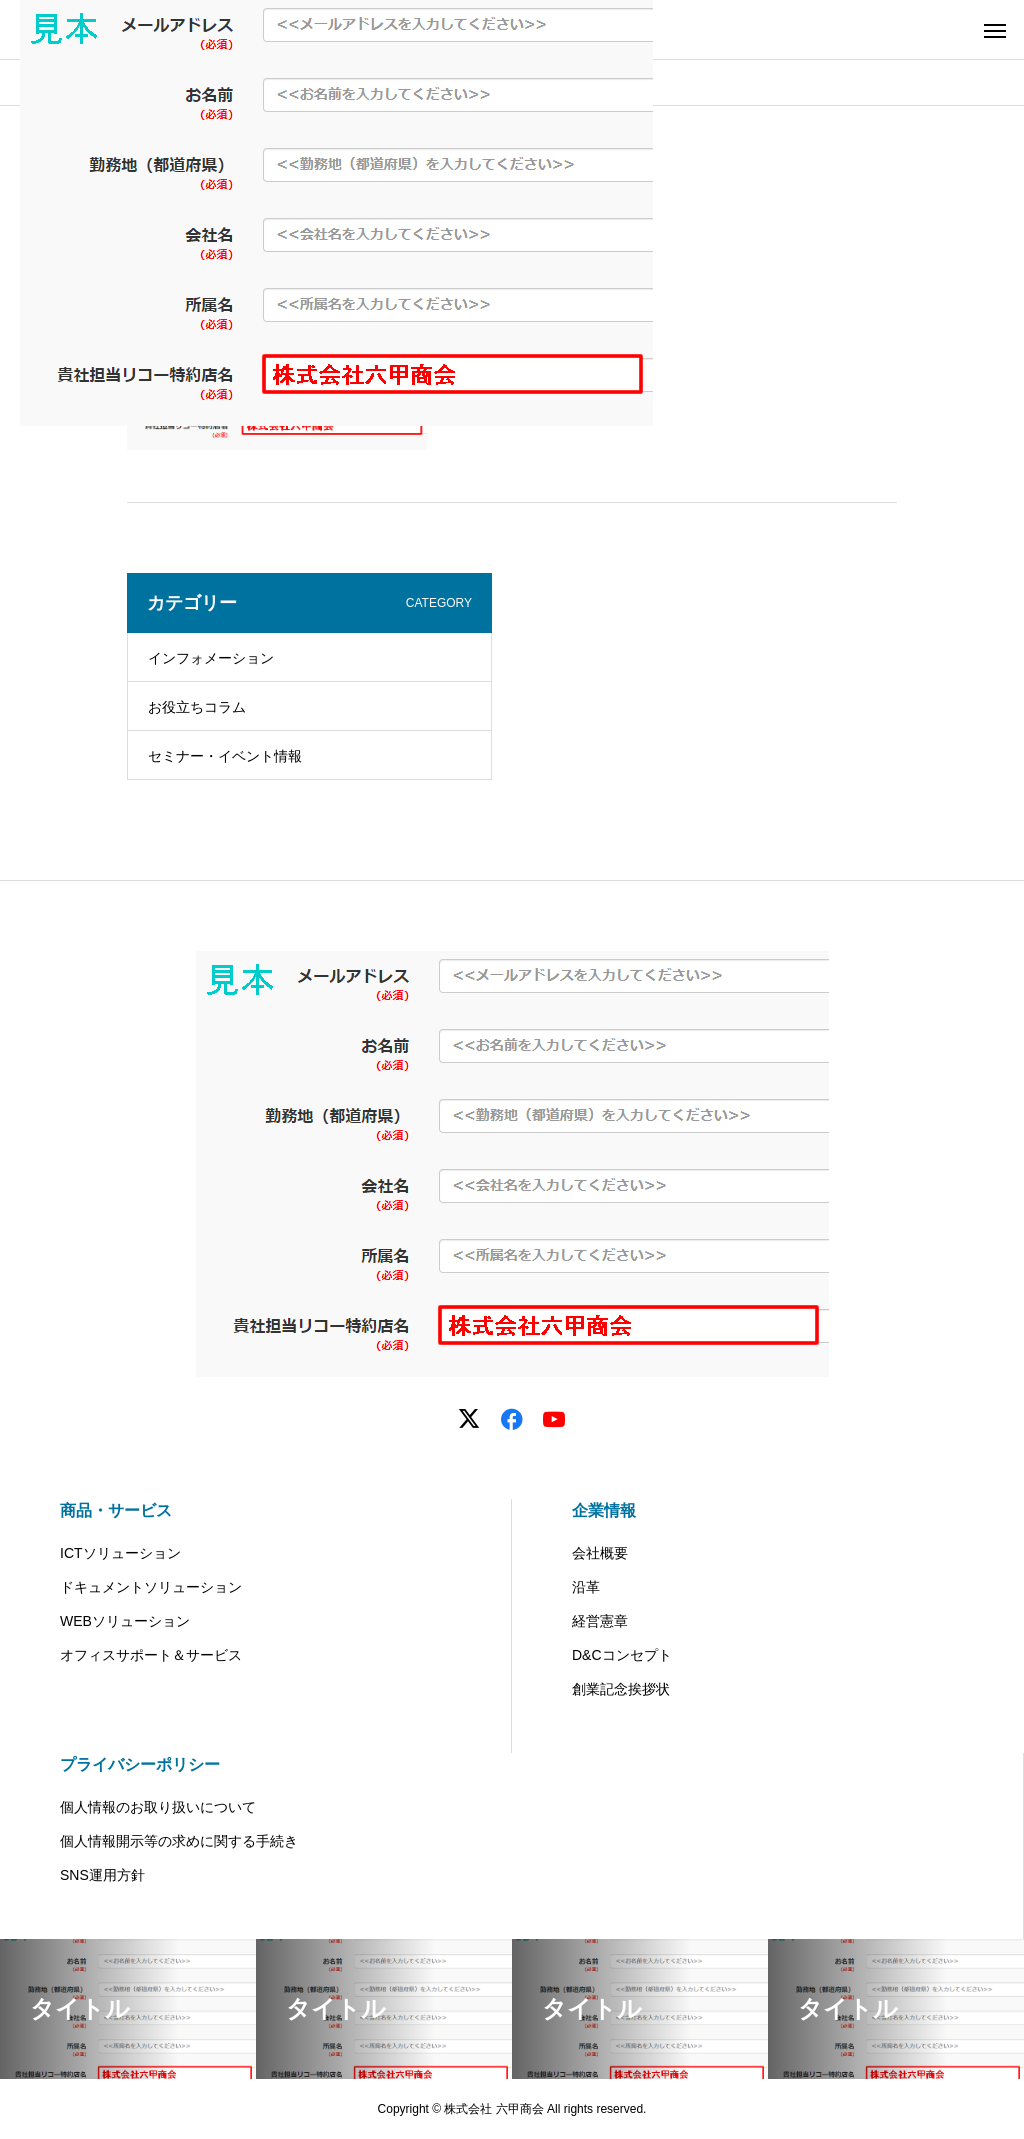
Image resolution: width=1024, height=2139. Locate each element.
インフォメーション (211, 658)
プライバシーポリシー (140, 1764)
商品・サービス (116, 1510)
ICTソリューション (120, 1553)
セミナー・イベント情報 (225, 756)
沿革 (586, 1587)
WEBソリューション (125, 1621)
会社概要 (600, 1553)
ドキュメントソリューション (151, 1587)
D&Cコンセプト (622, 1655)
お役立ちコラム (197, 707)
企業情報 (604, 1510)
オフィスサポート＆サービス (151, 1655)
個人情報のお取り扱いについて (158, 1807)
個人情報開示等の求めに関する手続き (179, 1841)
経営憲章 (600, 1621)
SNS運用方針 (102, 1875)
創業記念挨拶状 (621, 1689)
